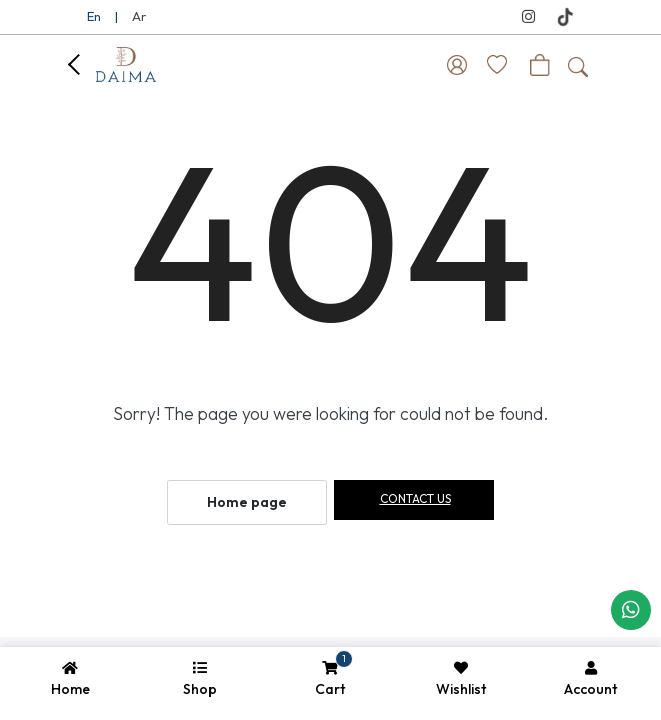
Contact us (415, 498)
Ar (139, 16)
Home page (247, 502)
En (94, 16)
